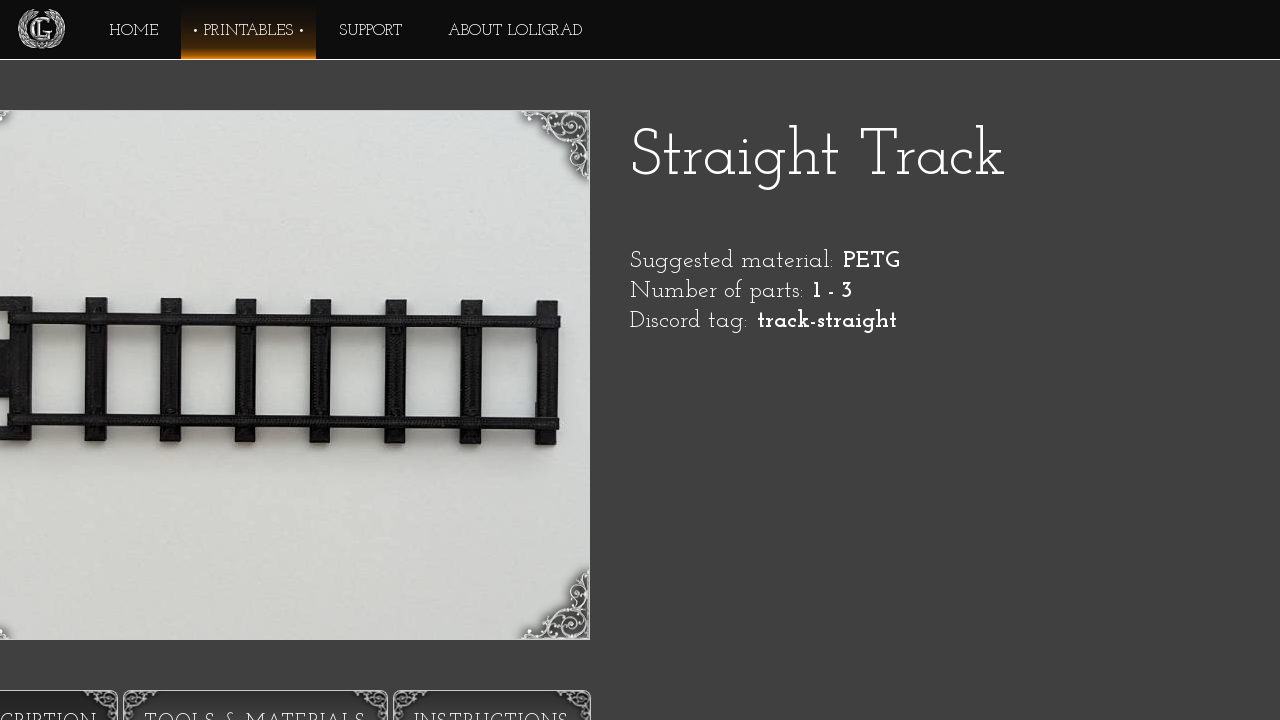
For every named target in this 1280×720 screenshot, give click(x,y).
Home (133, 31)
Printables (248, 31)
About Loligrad (515, 31)
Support (370, 31)
